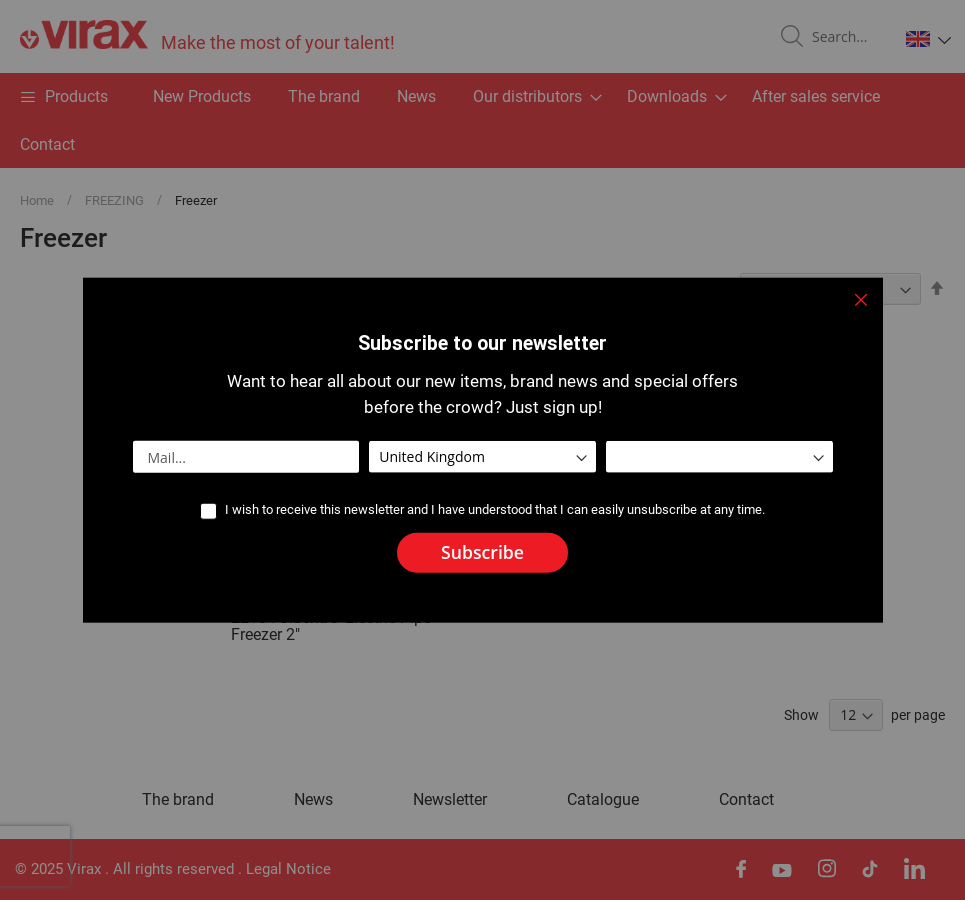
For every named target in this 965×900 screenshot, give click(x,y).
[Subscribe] (482, 553)
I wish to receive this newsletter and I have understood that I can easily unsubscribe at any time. (495, 510)
